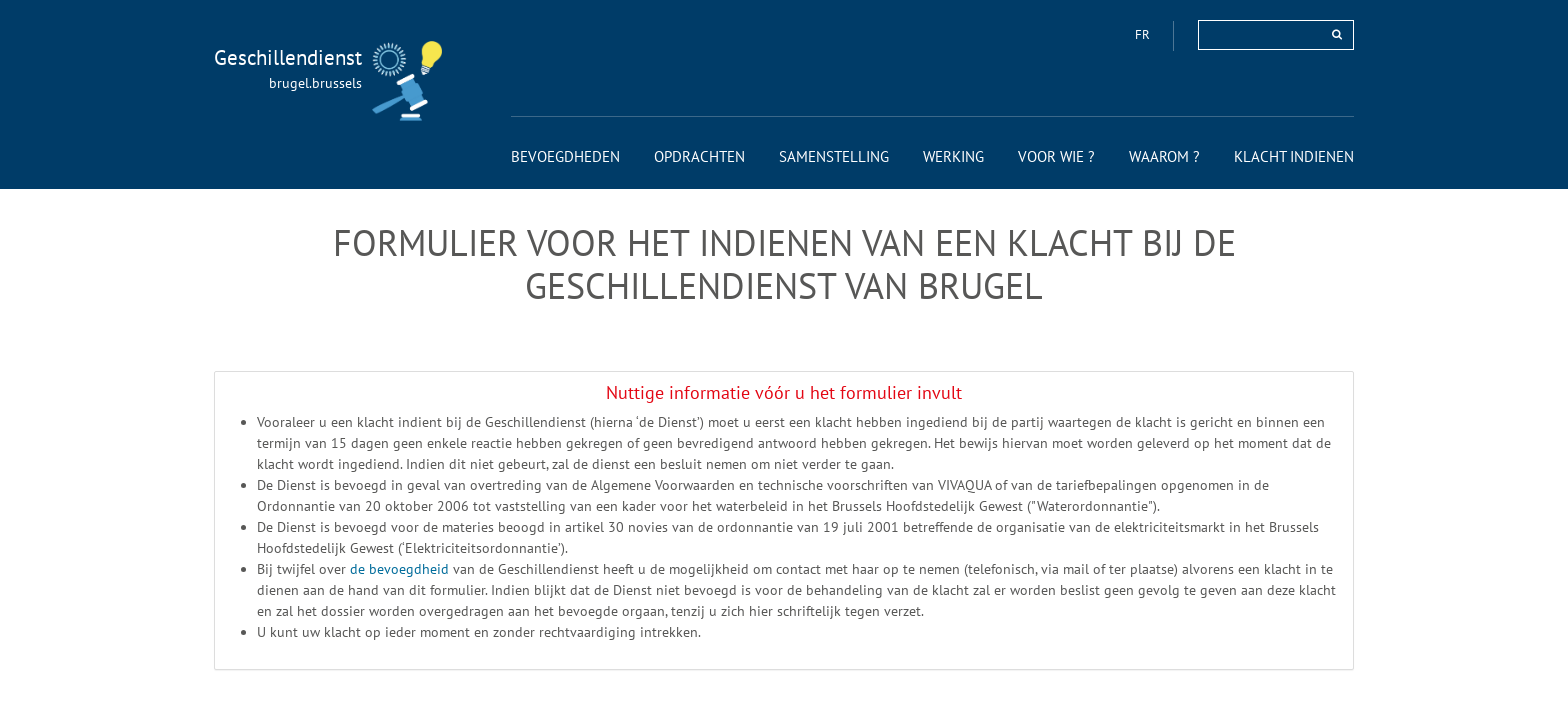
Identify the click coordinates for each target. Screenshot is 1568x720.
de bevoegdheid (401, 569)
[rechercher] (1337, 34)
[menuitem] (565, 156)
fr (1144, 34)
